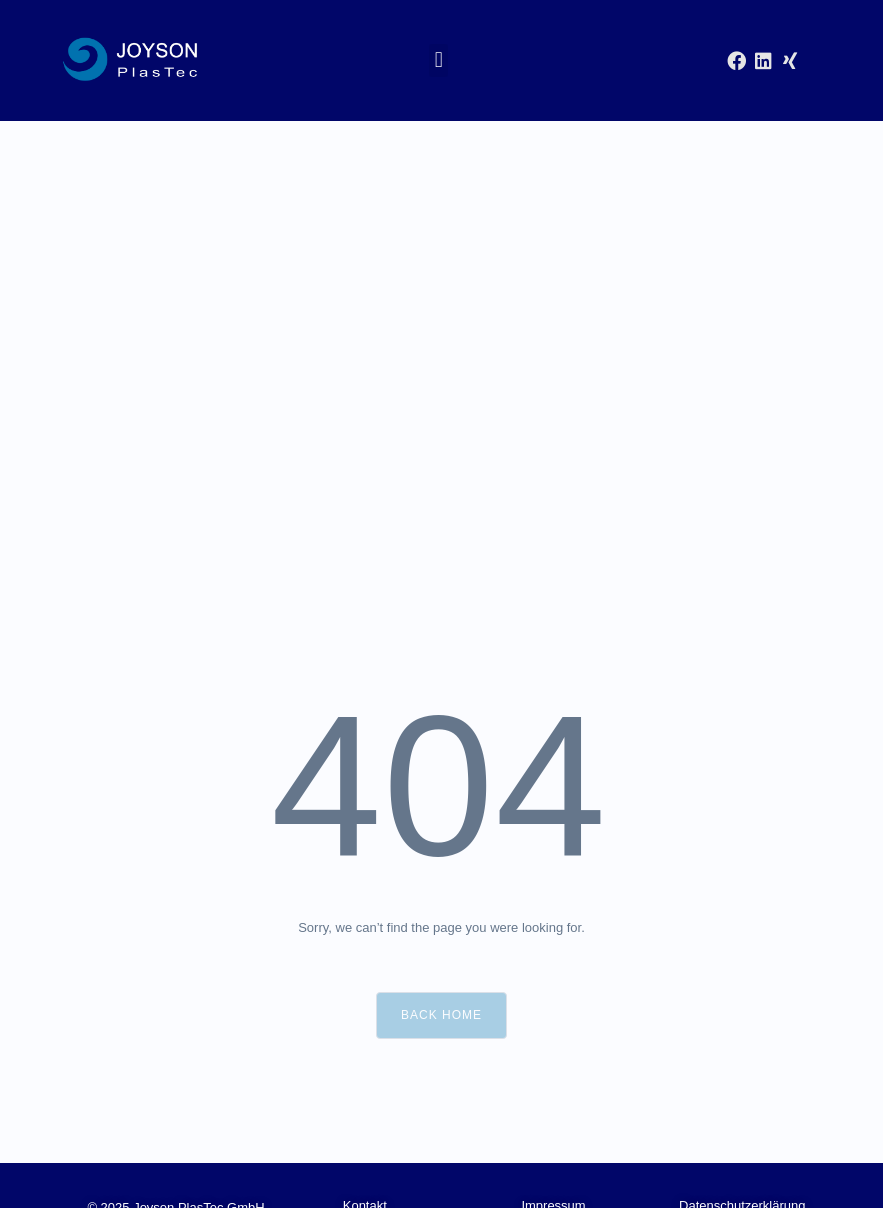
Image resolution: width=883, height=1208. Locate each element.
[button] (438, 60)
